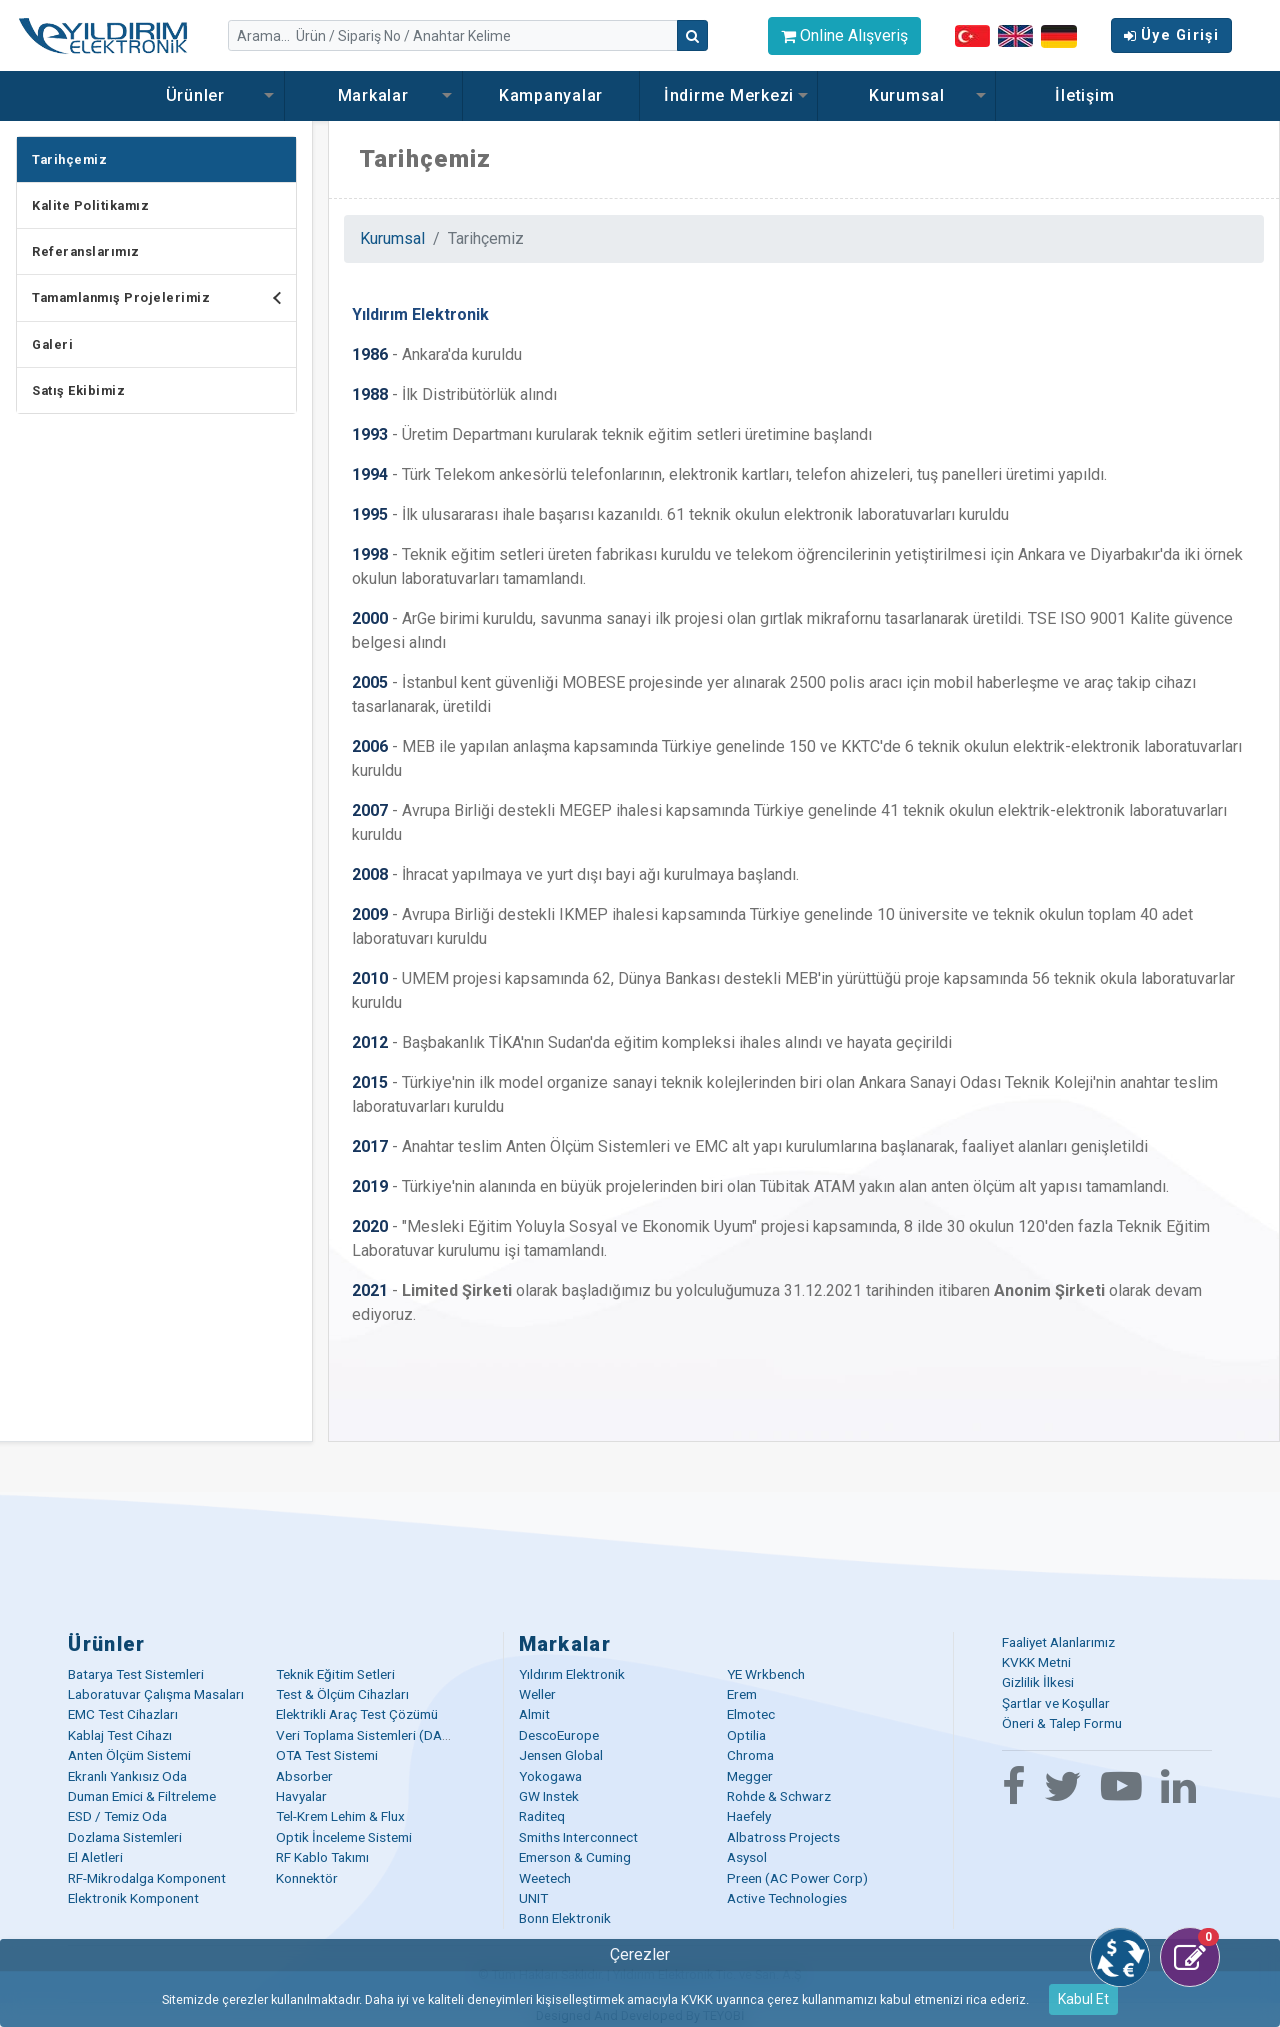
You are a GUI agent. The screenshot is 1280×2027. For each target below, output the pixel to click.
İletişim (1084, 95)
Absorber (304, 1776)
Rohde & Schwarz (779, 1796)
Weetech (545, 1878)
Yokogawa (550, 1776)
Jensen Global (561, 1755)
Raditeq (542, 1816)
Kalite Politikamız (90, 205)
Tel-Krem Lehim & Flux (340, 1816)
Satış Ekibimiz (78, 390)
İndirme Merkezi (729, 95)
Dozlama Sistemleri (125, 1837)
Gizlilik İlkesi (1038, 1682)
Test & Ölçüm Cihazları (342, 1694)
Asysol (747, 1857)
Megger (750, 1776)
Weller (537, 1694)
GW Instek (549, 1796)
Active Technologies (787, 1898)
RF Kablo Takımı (322, 1857)
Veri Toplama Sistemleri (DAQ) (366, 1735)
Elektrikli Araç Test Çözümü (357, 1714)
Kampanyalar (551, 95)
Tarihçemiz (69, 159)
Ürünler (195, 95)
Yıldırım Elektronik (572, 1674)
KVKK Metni (1036, 1662)
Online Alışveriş (844, 35)
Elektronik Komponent (133, 1898)
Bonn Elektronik (565, 1918)
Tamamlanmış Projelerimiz (164, 297)
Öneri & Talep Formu (1062, 1723)
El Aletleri (95, 1857)
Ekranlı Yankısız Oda (127, 1776)
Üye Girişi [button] (1171, 35)
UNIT (533, 1898)
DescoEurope (559, 1735)
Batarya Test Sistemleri (136, 1674)
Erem (742, 1694)
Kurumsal (907, 95)
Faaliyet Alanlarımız (1058, 1642)
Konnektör (307, 1878)
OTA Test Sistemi (327, 1755)
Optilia (746, 1735)
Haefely (749, 1816)
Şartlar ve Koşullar (1056, 1703)
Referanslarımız (86, 251)
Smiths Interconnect (578, 1837)
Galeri (52, 344)
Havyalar (301, 1796)
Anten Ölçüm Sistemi (129, 1755)
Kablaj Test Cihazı (120, 1735)
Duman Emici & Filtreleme (142, 1796)
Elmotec (751, 1714)
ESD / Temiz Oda (117, 1816)
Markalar (373, 95)
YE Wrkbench (766, 1674)
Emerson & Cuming (575, 1857)
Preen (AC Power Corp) (797, 1878)
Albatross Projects (783, 1837)
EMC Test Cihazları (123, 1714)
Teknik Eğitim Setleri (335, 1674)
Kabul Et (1083, 1999)
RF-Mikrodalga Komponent (147, 1878)
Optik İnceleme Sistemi (344, 1837)
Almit (534, 1714)
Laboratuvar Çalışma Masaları (156, 1694)
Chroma (750, 1755)
